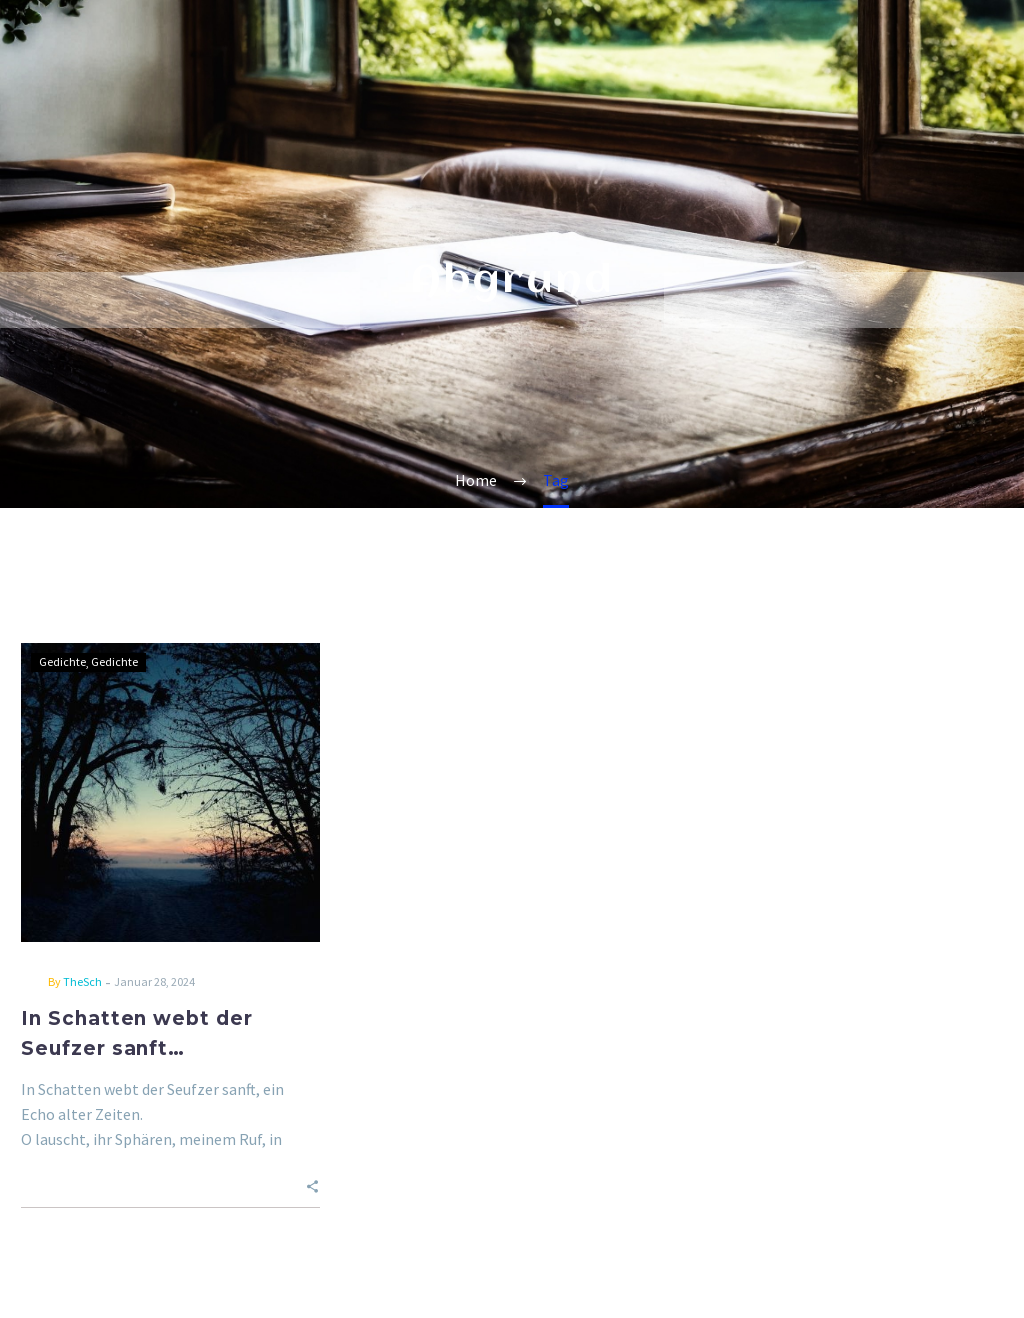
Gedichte (62, 661)
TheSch (82, 981)
